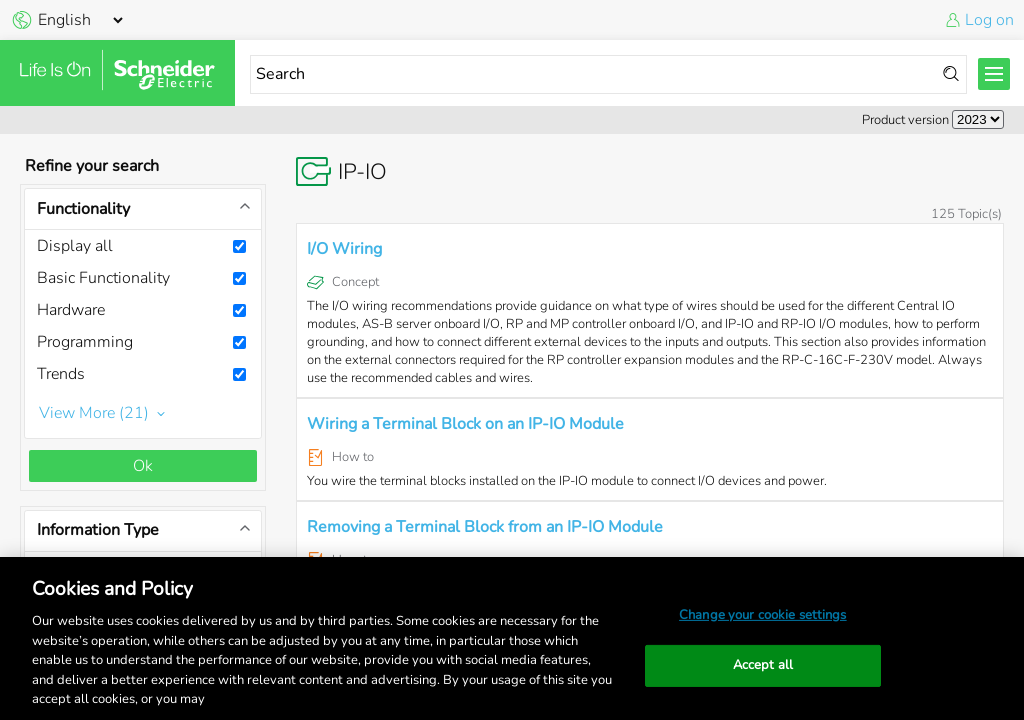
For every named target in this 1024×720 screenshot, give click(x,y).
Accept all (763, 665)
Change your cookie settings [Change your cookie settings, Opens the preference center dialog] (763, 615)
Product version (905, 120)
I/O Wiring (344, 249)
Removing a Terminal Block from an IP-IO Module (485, 527)
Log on (989, 20)
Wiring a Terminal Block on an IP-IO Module (465, 424)
